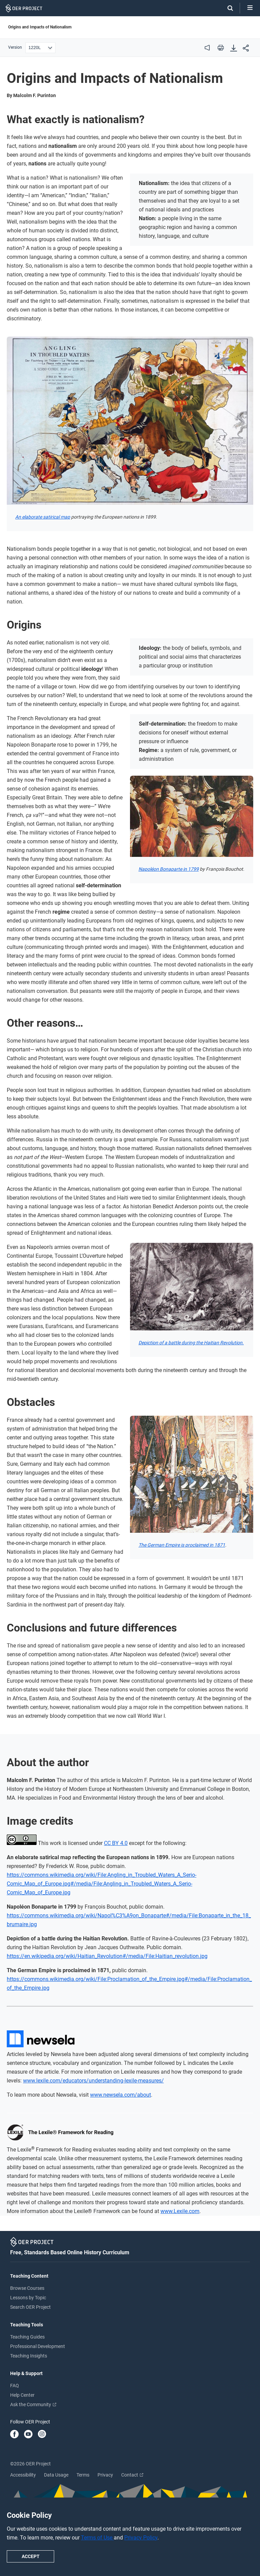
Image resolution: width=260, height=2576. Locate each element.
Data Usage (56, 2475)
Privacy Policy (140, 2537)
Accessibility (23, 2475)
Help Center (22, 2395)
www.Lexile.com (179, 2211)
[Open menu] (250, 8)
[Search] (226, 8)
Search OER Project (30, 2307)
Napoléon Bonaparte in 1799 (168, 869)
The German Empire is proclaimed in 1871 (181, 1545)
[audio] (207, 48)
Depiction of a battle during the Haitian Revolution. (191, 1342)
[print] (221, 48)
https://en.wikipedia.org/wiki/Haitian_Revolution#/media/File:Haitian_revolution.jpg (107, 1956)
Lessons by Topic (28, 2297)
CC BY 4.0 (116, 1843)
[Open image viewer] (130, 421)
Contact (132, 2475)
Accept (31, 2556)
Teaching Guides (27, 2337)
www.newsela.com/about (120, 2095)
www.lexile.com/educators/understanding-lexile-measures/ (93, 2080)
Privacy (105, 2475)
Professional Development (37, 2346)
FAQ (14, 2385)
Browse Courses (27, 2288)
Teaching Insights (28, 2355)
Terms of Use (97, 2537)
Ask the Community (33, 2404)
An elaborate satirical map (42, 517)
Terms (83, 2475)
